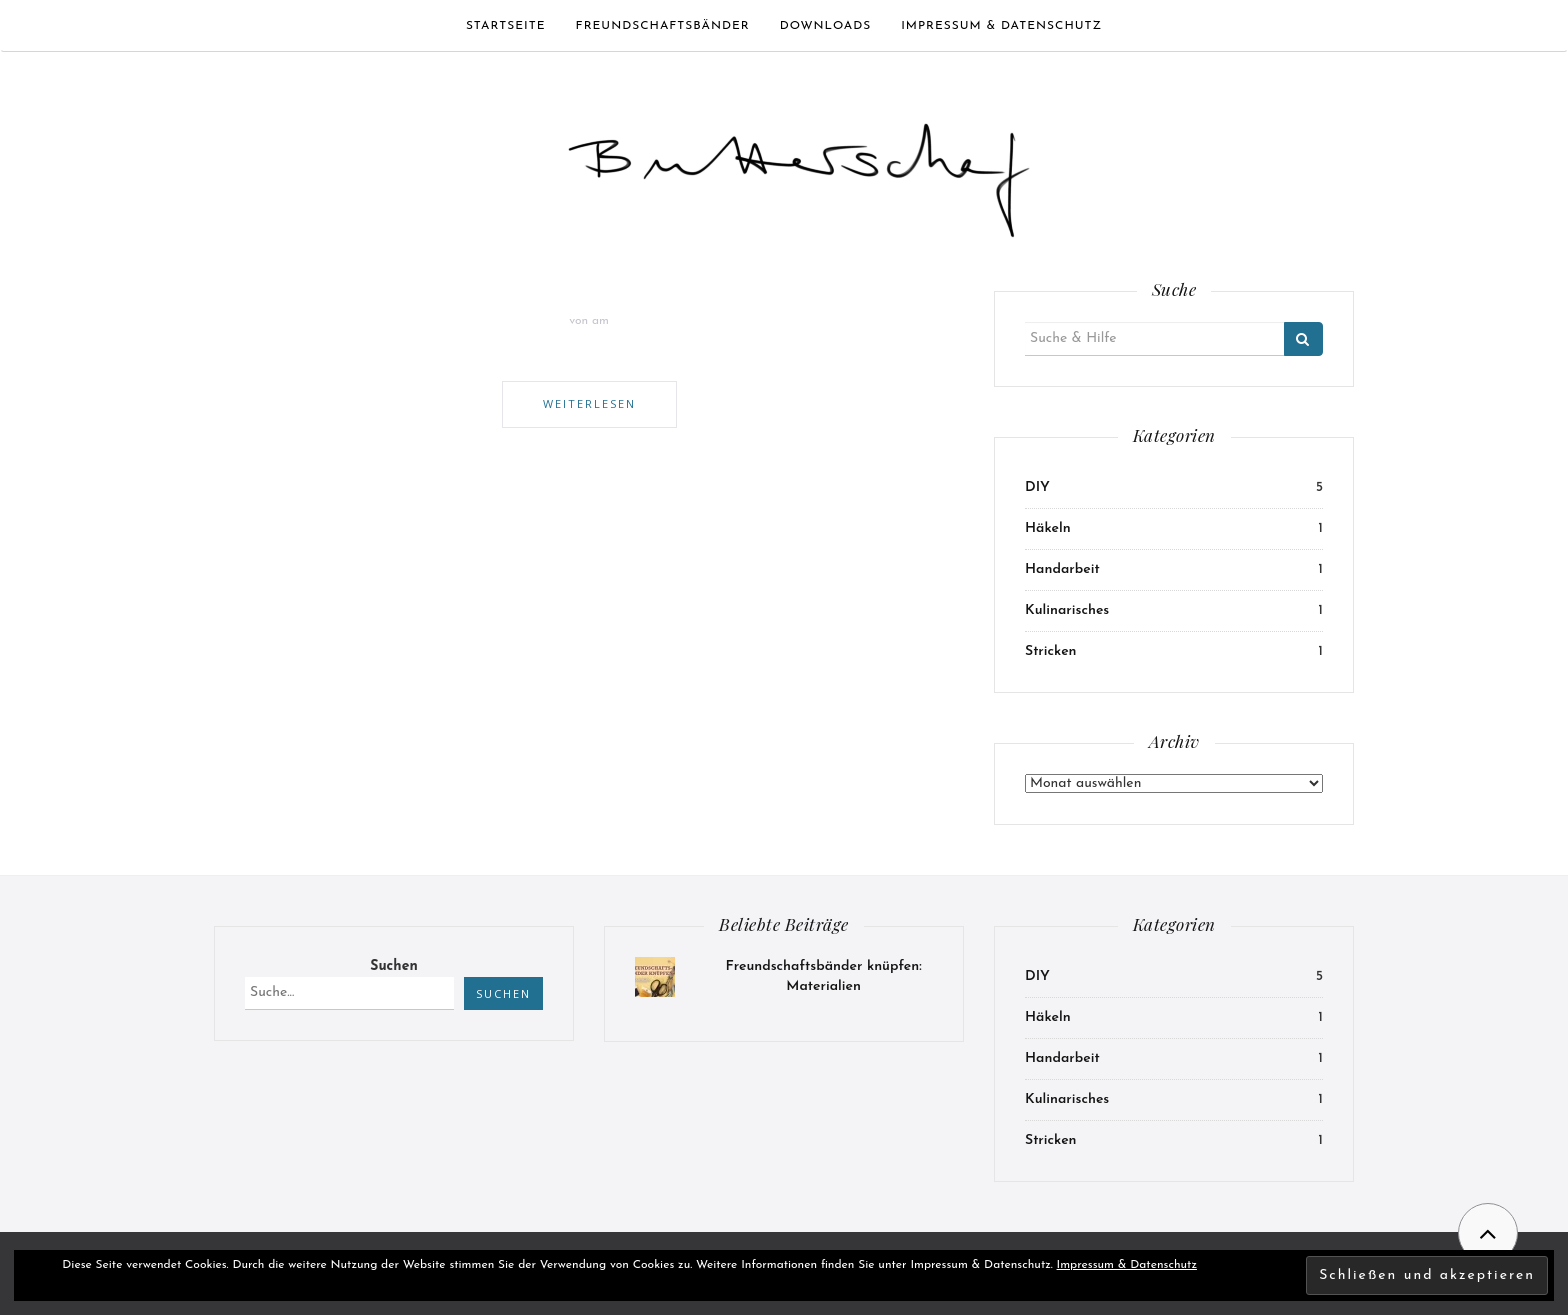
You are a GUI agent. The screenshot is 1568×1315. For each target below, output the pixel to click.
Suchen (393, 966)
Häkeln (1048, 528)
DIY (1037, 487)
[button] (799, 171)
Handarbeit (1062, 569)
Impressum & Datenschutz (1001, 26)
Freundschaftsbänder (663, 26)
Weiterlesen (589, 403)
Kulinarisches (1067, 610)
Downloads (825, 26)
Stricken (1051, 651)
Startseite (506, 26)
